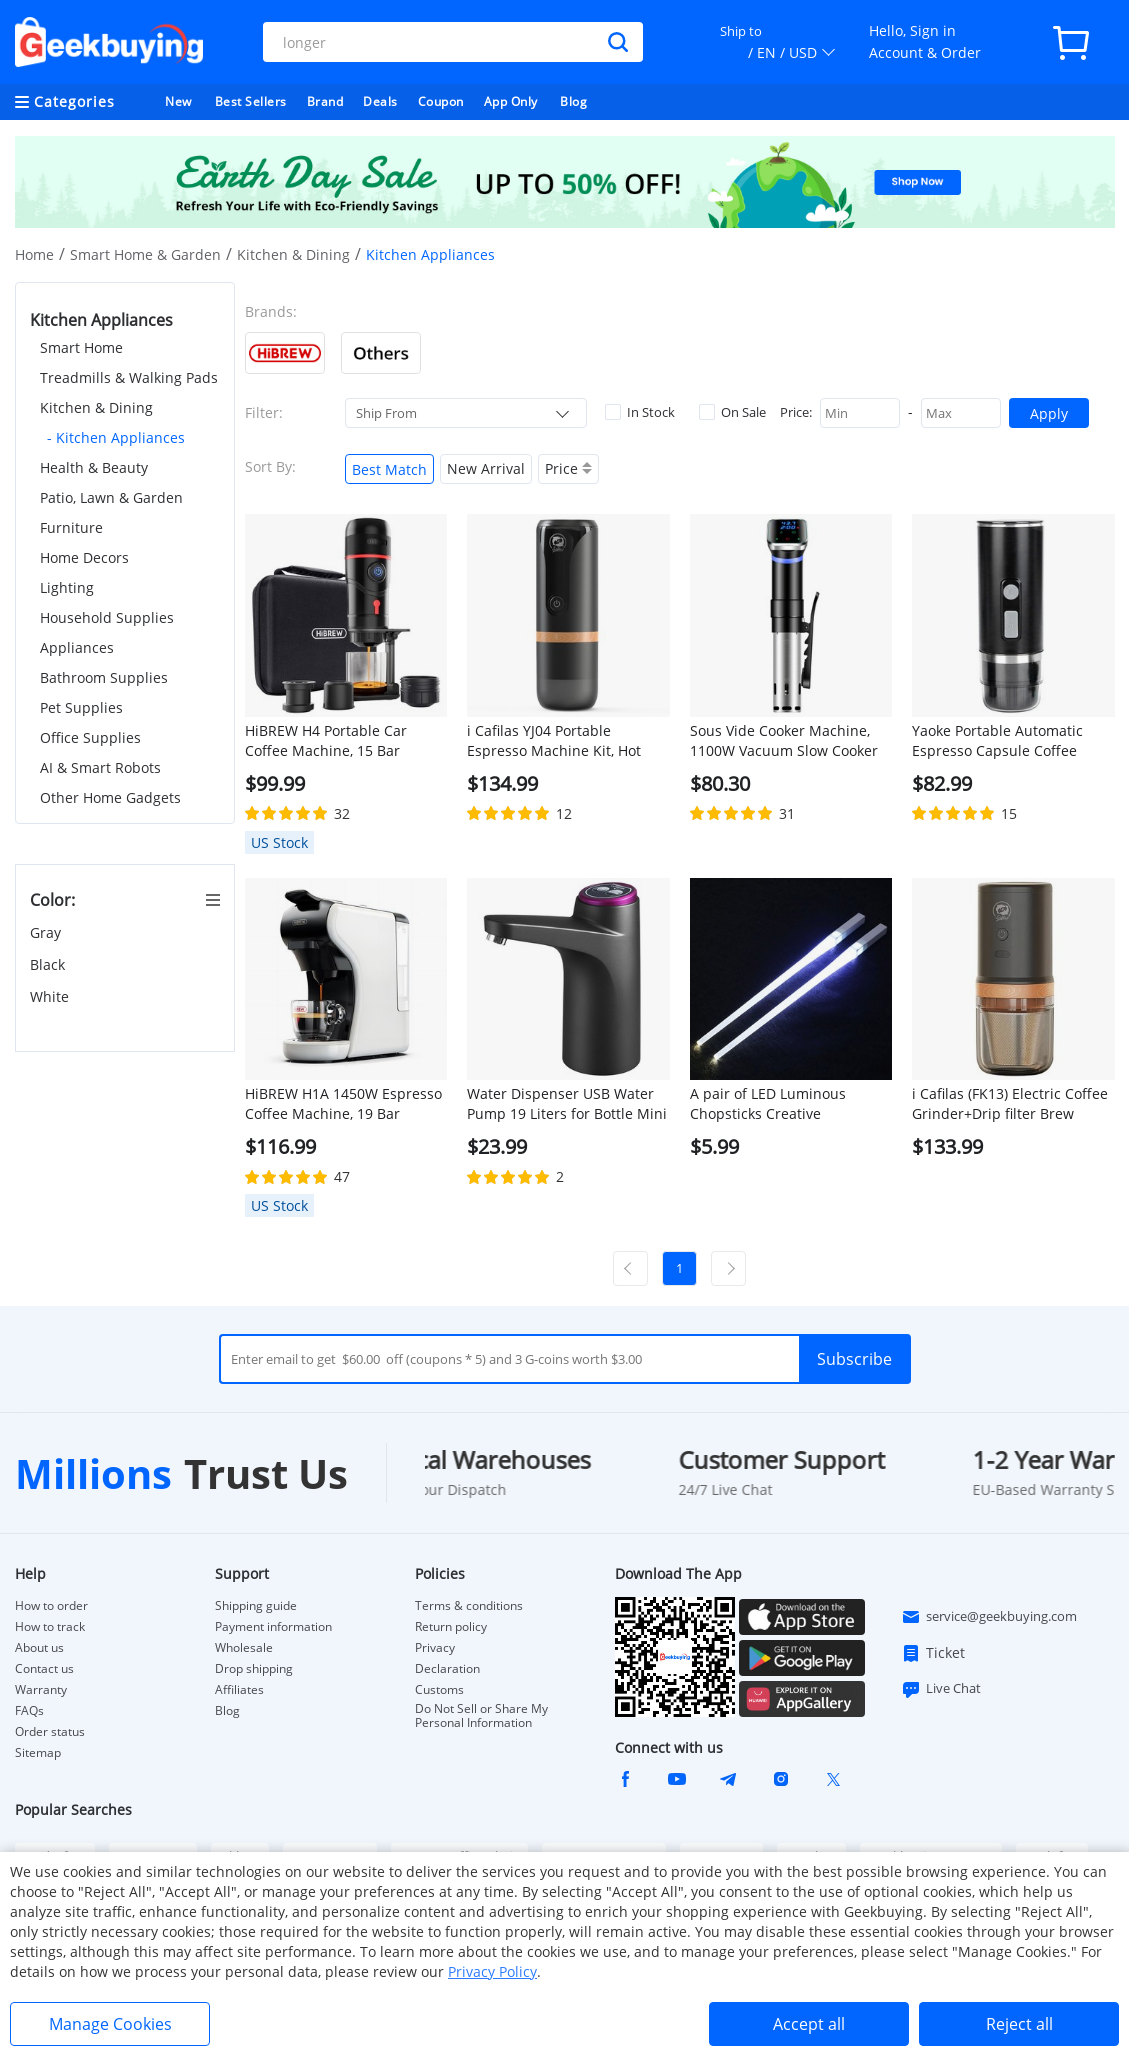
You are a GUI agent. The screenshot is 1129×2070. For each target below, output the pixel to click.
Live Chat (941, 1689)
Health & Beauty (94, 467)
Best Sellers (251, 101)
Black (49, 964)
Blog (573, 101)
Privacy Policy (492, 1971)
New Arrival (486, 468)
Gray (47, 932)
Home (34, 254)
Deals (380, 101)
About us (39, 1648)
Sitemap (38, 1752)
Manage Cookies (110, 2024)
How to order (51, 1606)
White (51, 996)
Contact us (44, 1669)
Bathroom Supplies (104, 677)
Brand (325, 101)
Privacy (435, 1648)
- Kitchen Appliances (116, 437)
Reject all (1019, 2024)
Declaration (447, 1669)
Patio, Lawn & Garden (111, 497)
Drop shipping (254, 1669)
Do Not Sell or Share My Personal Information (481, 1716)
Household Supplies (107, 617)
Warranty (41, 1690)
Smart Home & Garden (145, 254)
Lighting (67, 587)
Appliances (77, 647)
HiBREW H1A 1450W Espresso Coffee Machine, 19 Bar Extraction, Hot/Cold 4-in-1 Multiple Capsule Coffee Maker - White (343, 1104)
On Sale (732, 412)
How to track (50, 1627)
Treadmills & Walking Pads (129, 377)
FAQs (29, 1711)
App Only (511, 101)
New (178, 101)
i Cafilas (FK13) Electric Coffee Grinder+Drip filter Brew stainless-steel (1010, 1104)
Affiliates (239, 1690)
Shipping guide (256, 1606)
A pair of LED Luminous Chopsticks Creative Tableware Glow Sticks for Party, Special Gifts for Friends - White (790, 1104)
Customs (439, 1690)
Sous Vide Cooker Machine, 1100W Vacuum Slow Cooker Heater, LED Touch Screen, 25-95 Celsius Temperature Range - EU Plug (790, 741)
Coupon (441, 101)
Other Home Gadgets (110, 797)
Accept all (809, 2024)
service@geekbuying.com (989, 1617)
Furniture (71, 527)
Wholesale (244, 1648)
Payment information (273, 1627)
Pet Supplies (81, 707)
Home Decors (84, 557)
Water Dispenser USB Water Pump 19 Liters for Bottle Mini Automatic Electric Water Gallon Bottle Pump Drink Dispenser (567, 1104)
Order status (50, 1732)
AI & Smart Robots (100, 767)
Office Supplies (90, 737)
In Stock (640, 412)
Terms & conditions (469, 1606)
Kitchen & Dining (293, 254)
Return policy (451, 1627)
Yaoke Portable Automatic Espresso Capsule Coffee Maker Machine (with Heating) (1012, 741)
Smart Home (81, 347)
